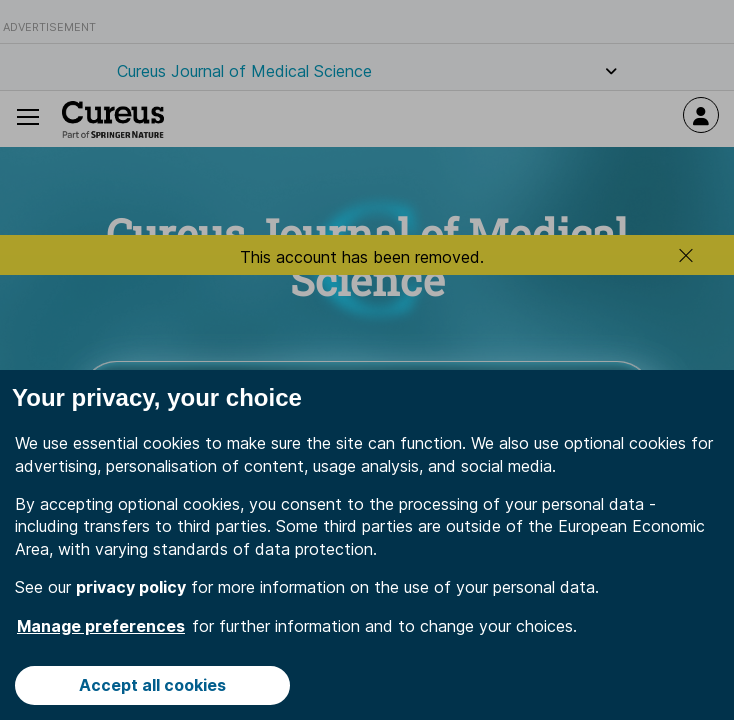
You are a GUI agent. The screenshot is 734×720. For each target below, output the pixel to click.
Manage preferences (101, 626)
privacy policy (131, 587)
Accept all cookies (152, 685)
